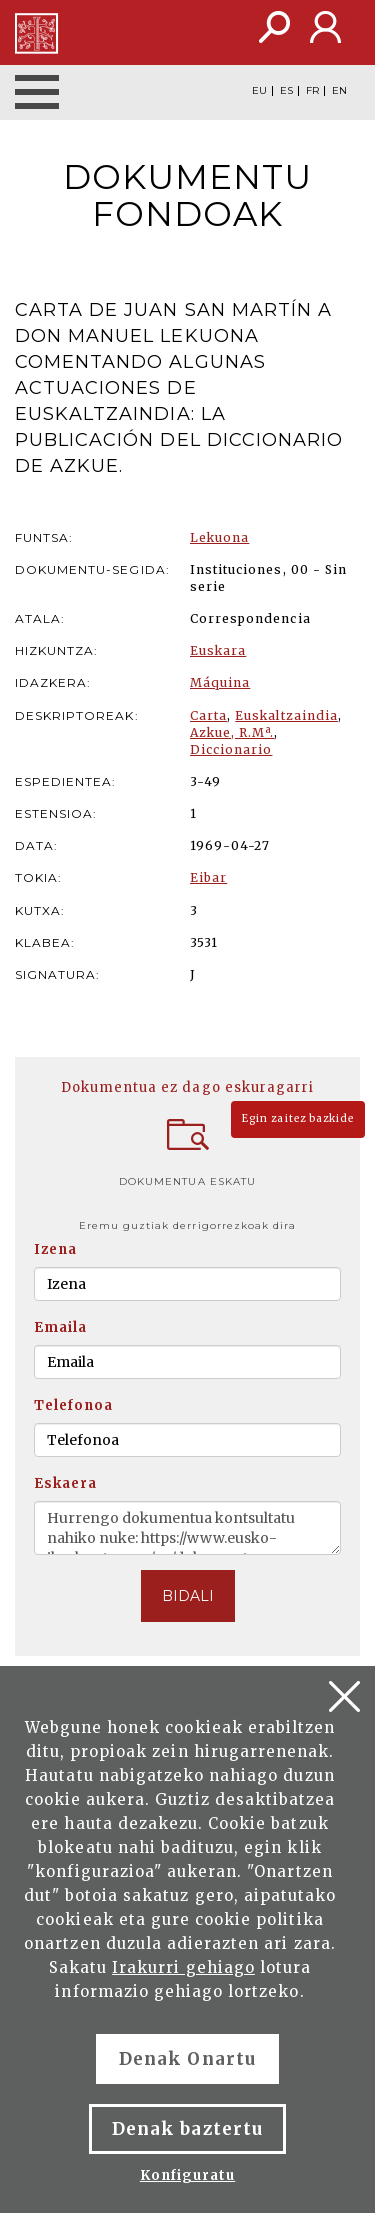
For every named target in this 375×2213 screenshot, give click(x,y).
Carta (208, 715)
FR (312, 91)
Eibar (208, 877)
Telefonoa (73, 1405)
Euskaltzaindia (286, 715)
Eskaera (65, 1483)
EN (339, 91)
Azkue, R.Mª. (232, 732)
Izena (55, 1249)
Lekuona (219, 537)
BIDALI (188, 1596)
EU (259, 91)
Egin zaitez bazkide (298, 1118)
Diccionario (231, 749)
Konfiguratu (187, 2175)
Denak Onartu (187, 2059)
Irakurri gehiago (183, 1967)
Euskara (218, 650)
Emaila (60, 1327)
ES (286, 91)
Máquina (220, 682)
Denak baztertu (187, 2129)
